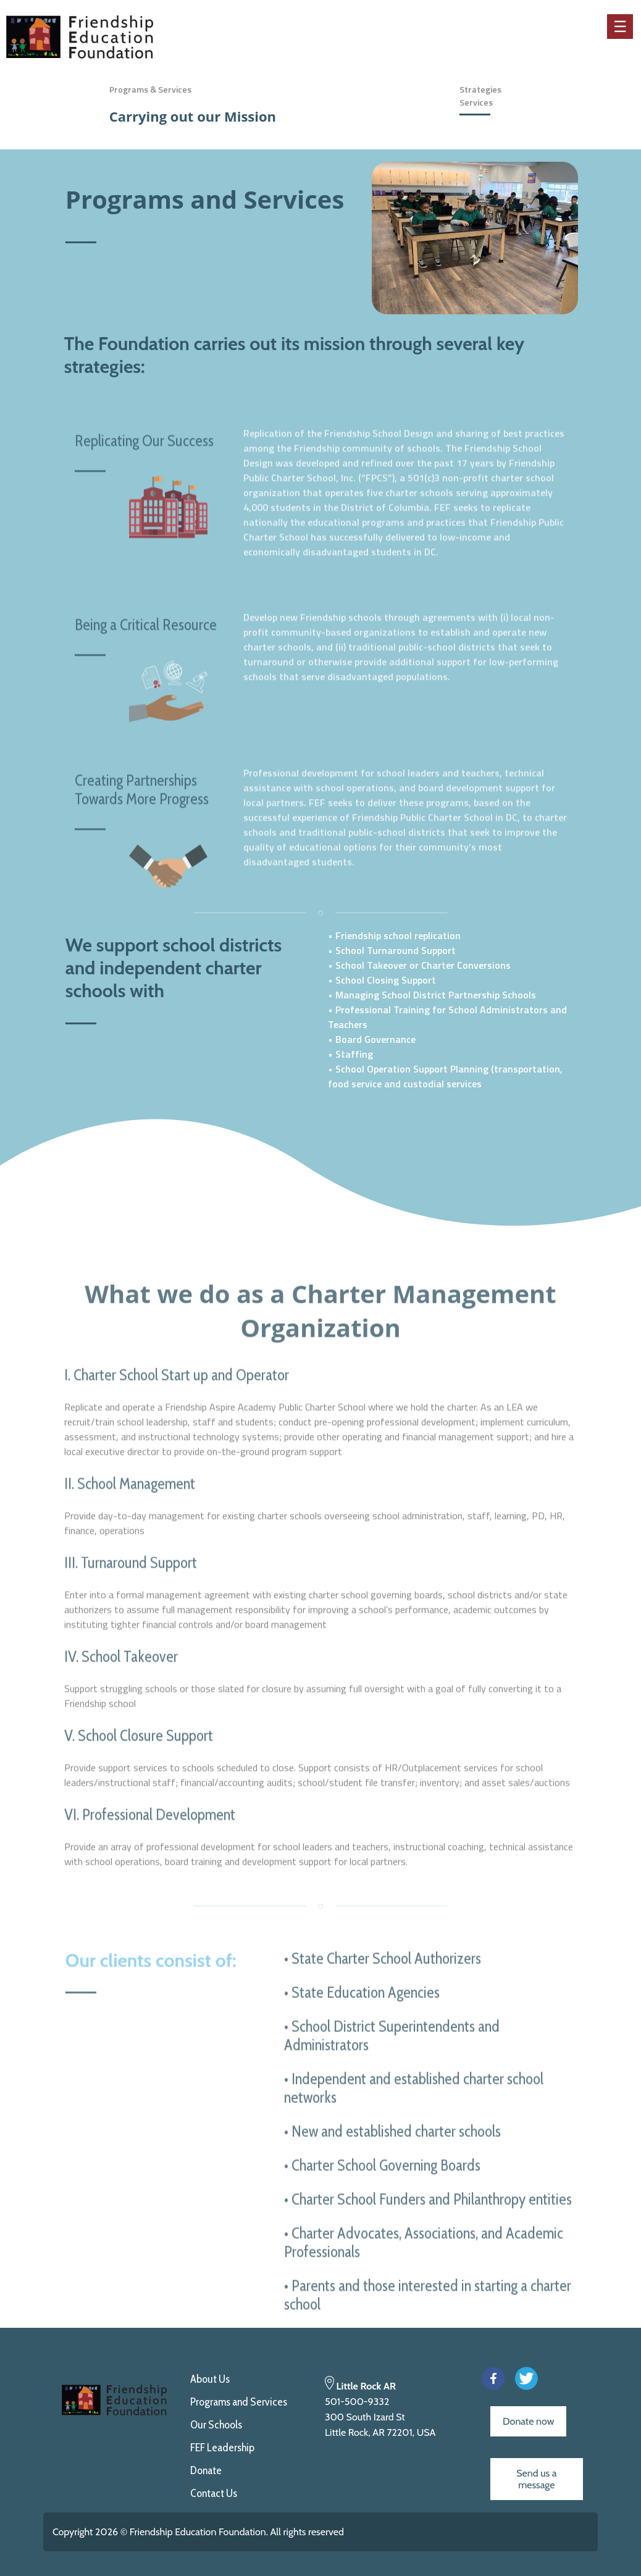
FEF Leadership (222, 2447)
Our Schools (216, 2425)
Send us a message (536, 2479)
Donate (206, 2470)
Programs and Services (238, 2402)
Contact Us (213, 2493)
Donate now (528, 2421)
